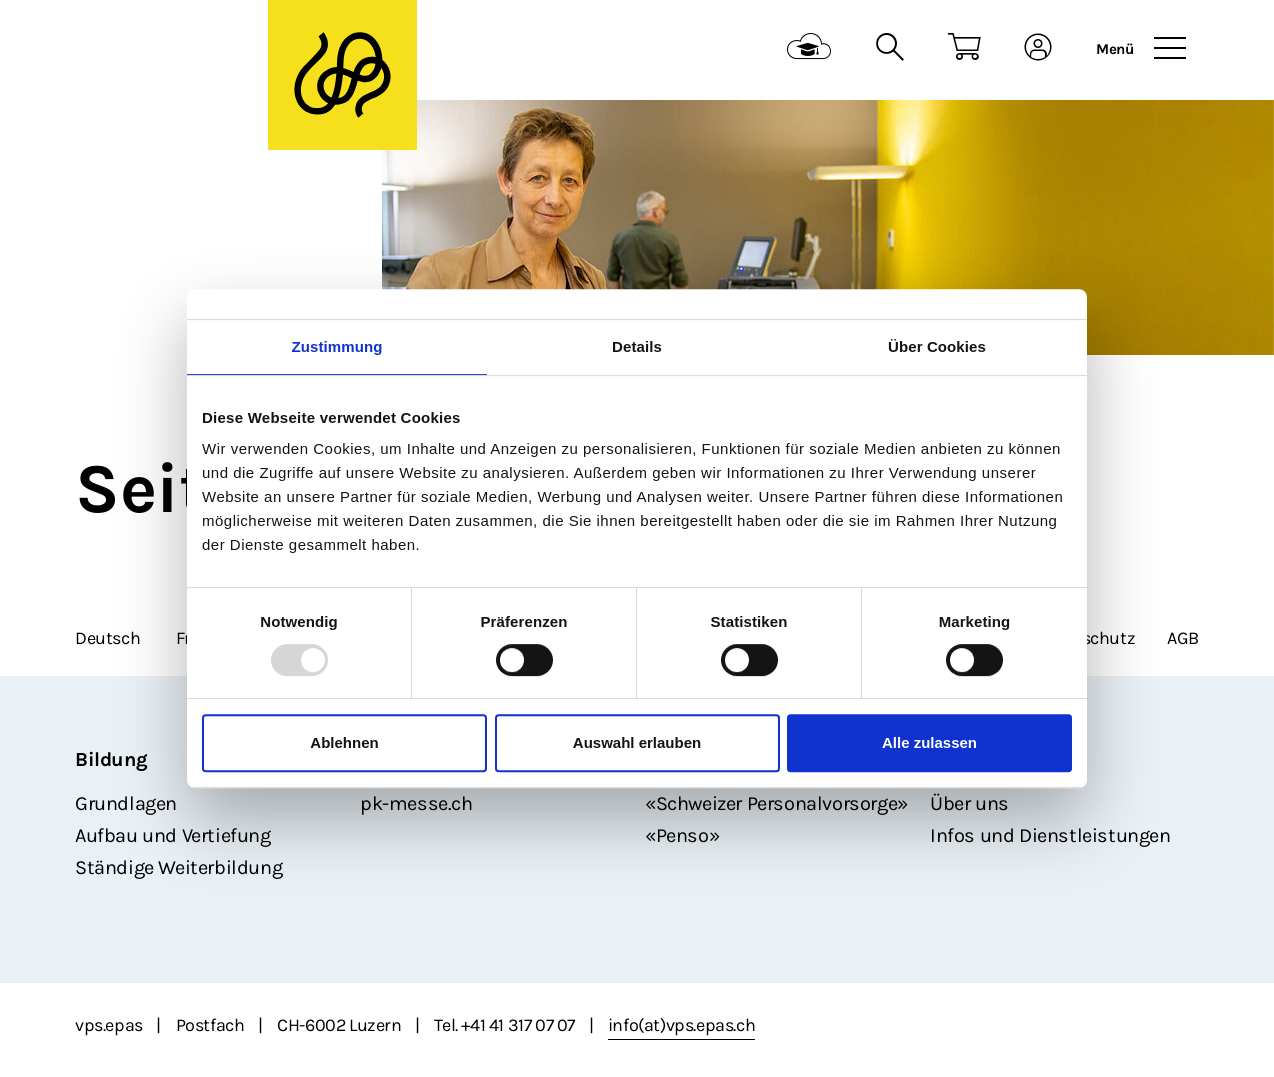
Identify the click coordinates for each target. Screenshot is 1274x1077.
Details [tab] (637, 346)
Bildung (111, 759)
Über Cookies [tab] (937, 346)
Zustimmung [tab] (337, 346)
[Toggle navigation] (1170, 49)
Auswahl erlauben (637, 742)
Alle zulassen (929, 742)
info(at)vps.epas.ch (681, 1025)
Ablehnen (344, 742)
